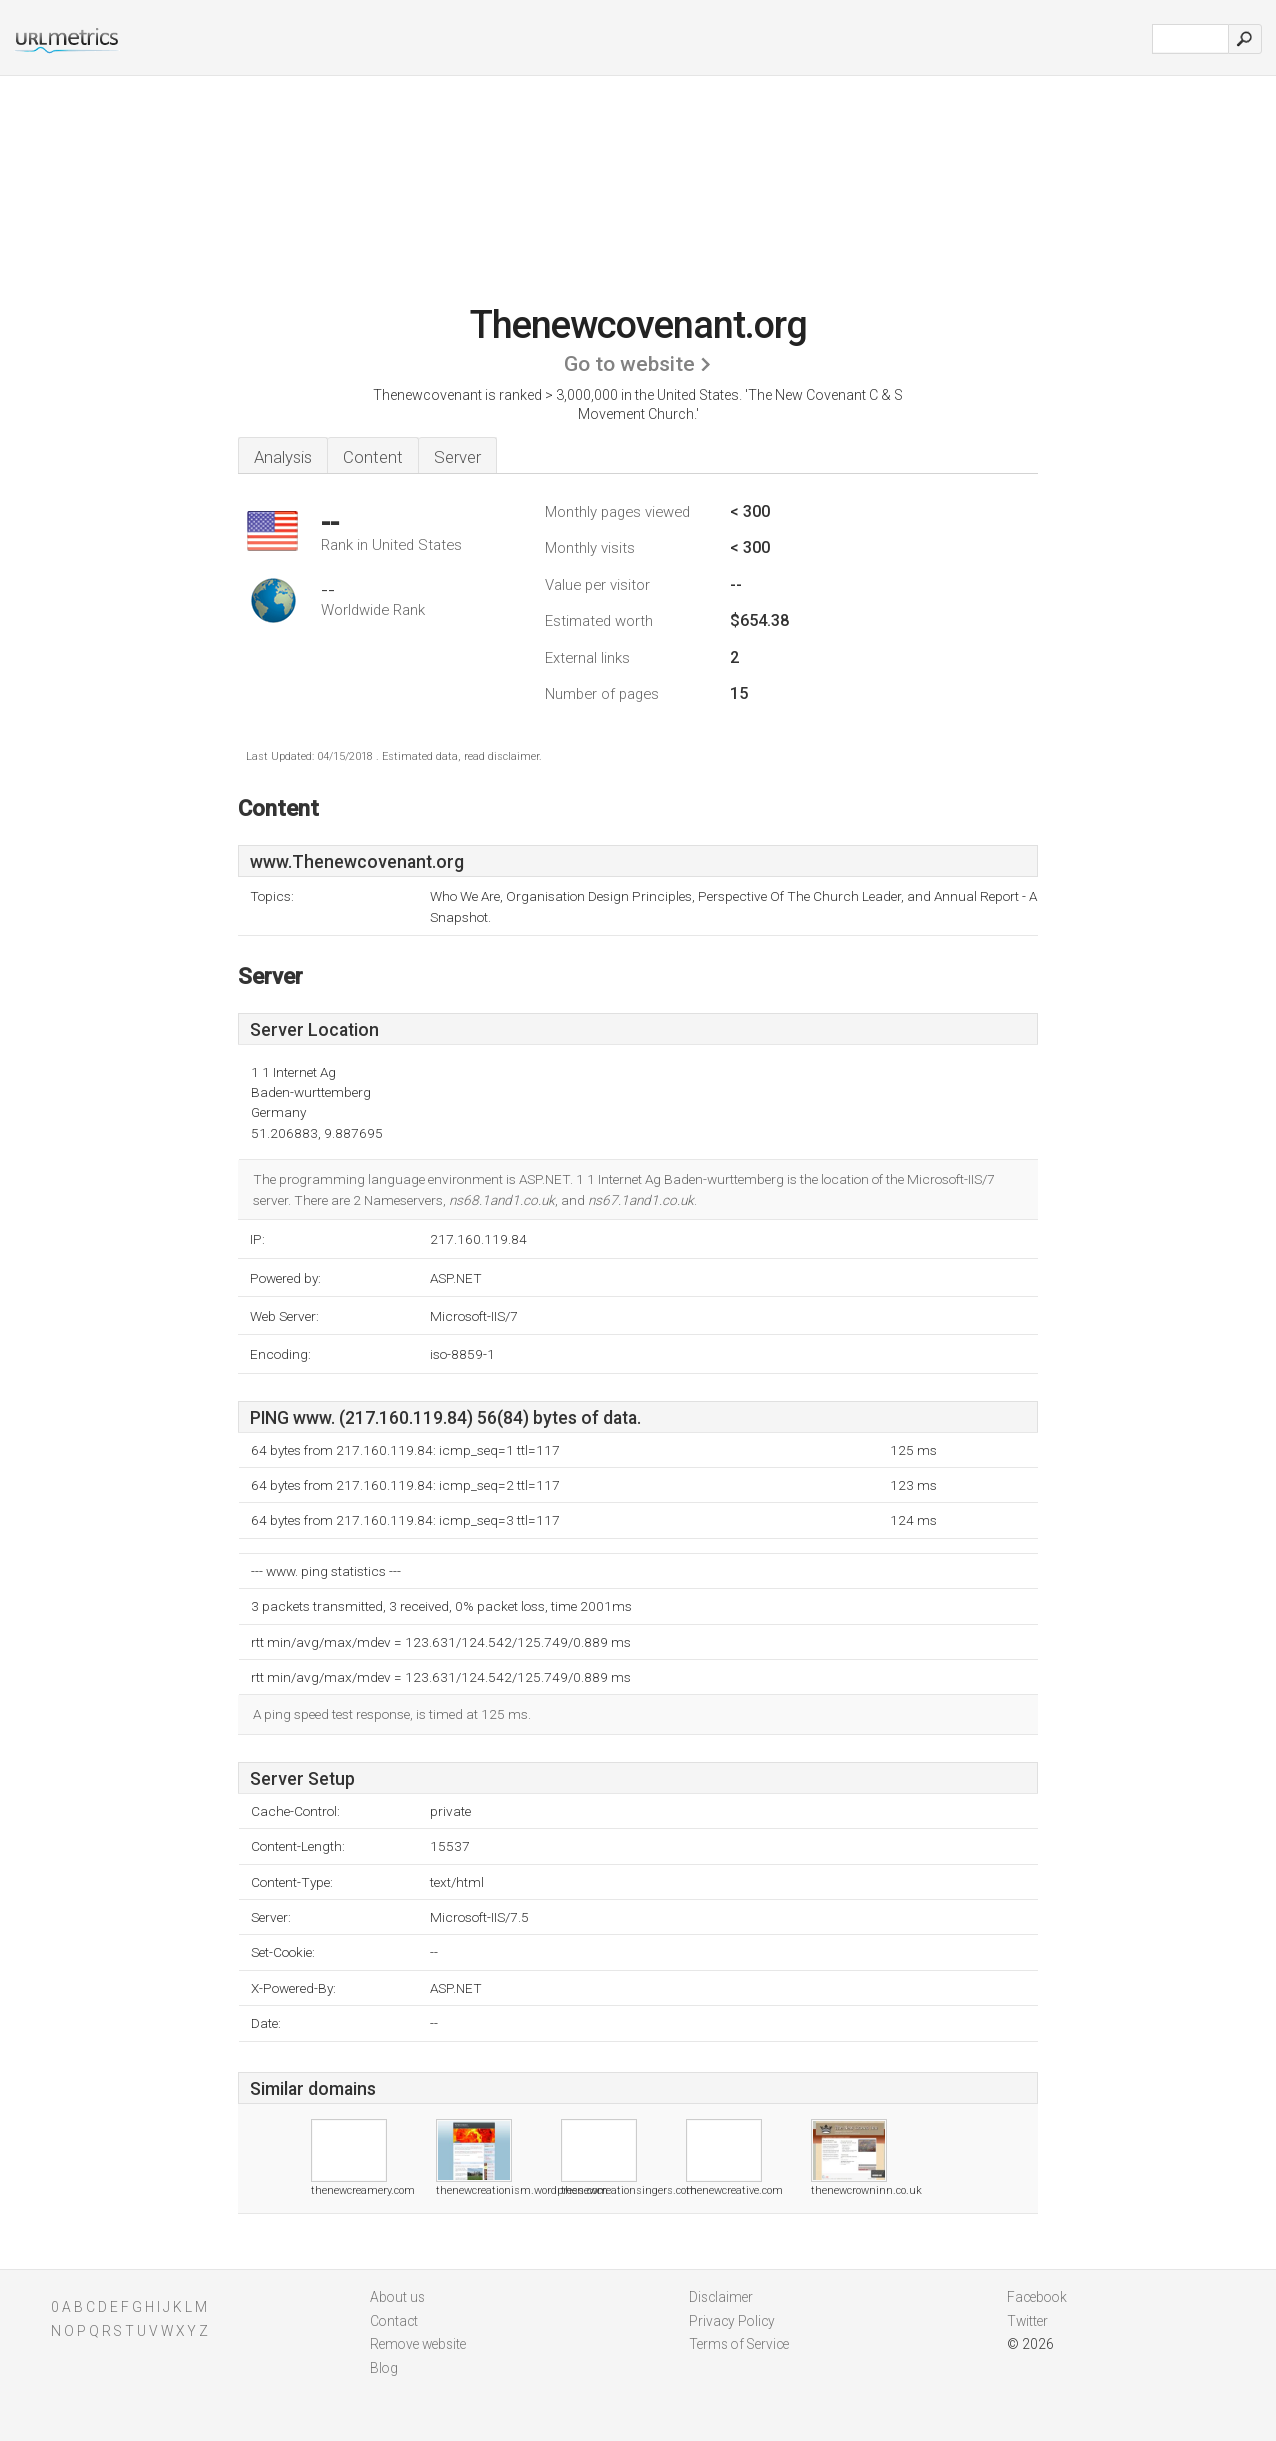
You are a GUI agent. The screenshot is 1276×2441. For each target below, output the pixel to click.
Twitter (1027, 2321)
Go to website (629, 364)
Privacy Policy (732, 2321)
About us (397, 2297)
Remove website (418, 2344)
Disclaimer (721, 2297)
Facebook (1037, 2297)
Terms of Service (739, 2344)
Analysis (283, 457)
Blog (384, 2368)
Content (373, 457)
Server (457, 457)
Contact (394, 2321)
